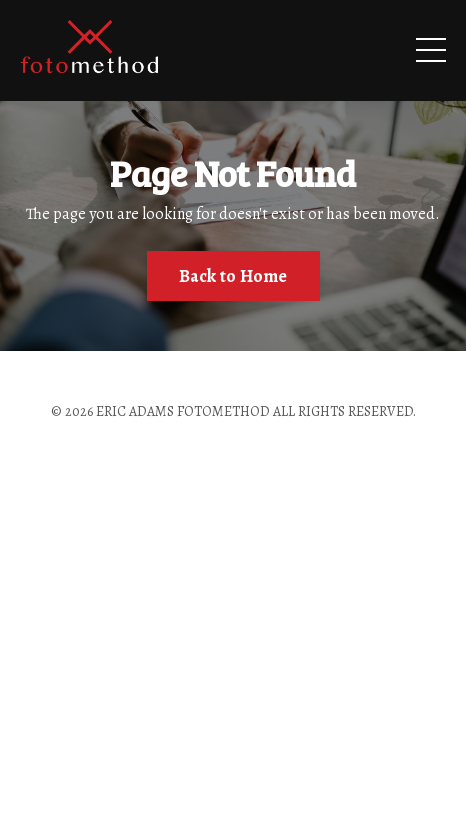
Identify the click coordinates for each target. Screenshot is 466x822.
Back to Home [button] (233, 276)
